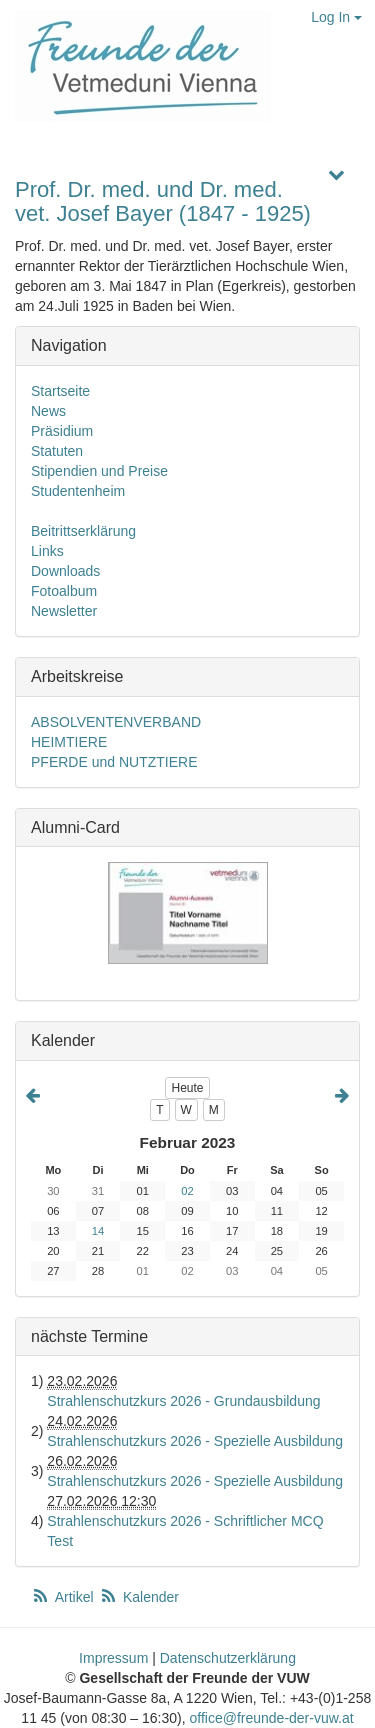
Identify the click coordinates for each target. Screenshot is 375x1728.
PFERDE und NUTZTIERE (114, 762)
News (48, 411)
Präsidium (62, 431)
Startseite (60, 391)
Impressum (113, 1658)
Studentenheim (78, 491)
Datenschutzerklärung (228, 1658)
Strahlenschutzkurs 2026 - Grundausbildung (183, 1401)
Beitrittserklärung (83, 531)
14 (98, 1231)
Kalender (139, 1597)
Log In (336, 17)
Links (47, 551)
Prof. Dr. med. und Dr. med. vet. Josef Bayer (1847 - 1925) (163, 201)
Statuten (57, 451)
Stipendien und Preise (99, 471)
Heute (187, 1088)
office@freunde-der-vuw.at (271, 1718)
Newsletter (64, 611)
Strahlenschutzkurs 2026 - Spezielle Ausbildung (195, 1441)
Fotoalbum (64, 591)
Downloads (65, 571)
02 (187, 1191)
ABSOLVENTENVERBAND (116, 722)
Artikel (64, 1597)
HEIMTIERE (69, 742)
